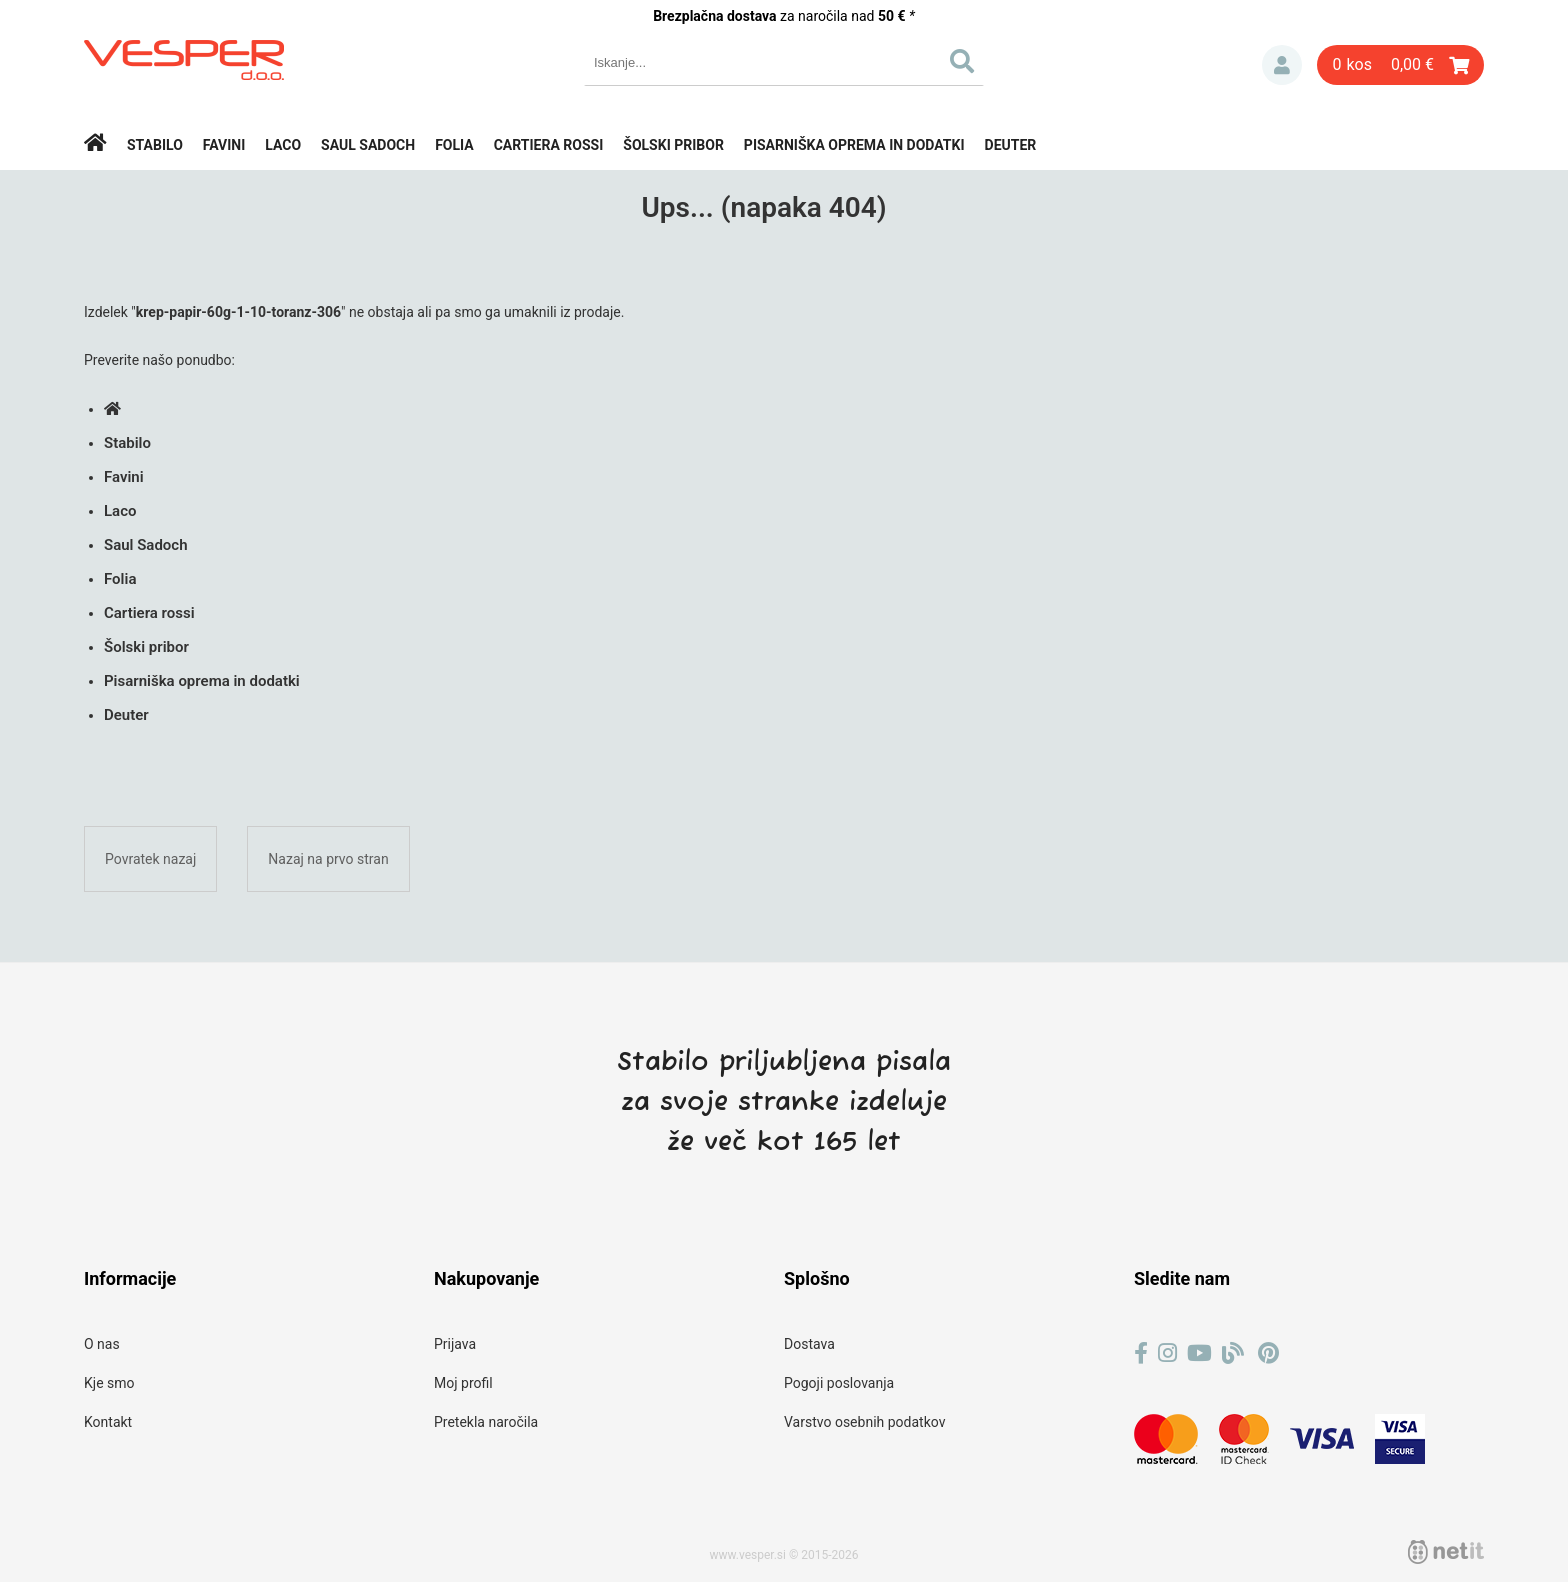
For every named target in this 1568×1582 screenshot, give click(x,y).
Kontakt (108, 1422)
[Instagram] (1167, 1353)
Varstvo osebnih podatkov (864, 1422)
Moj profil (463, 1383)
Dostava (809, 1344)
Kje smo (109, 1383)
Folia (454, 145)
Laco (283, 145)
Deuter (1011, 145)
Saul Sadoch (368, 145)
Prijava (1282, 65)
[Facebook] (1141, 1353)
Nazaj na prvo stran (328, 859)
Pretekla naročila (486, 1422)
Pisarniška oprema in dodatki (854, 145)
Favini (224, 145)
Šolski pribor (673, 145)
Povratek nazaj (150, 859)
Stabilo (155, 145)
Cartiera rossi (549, 145)
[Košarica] (1400, 65)
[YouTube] (1199, 1353)
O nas (102, 1344)
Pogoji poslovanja (839, 1383)
